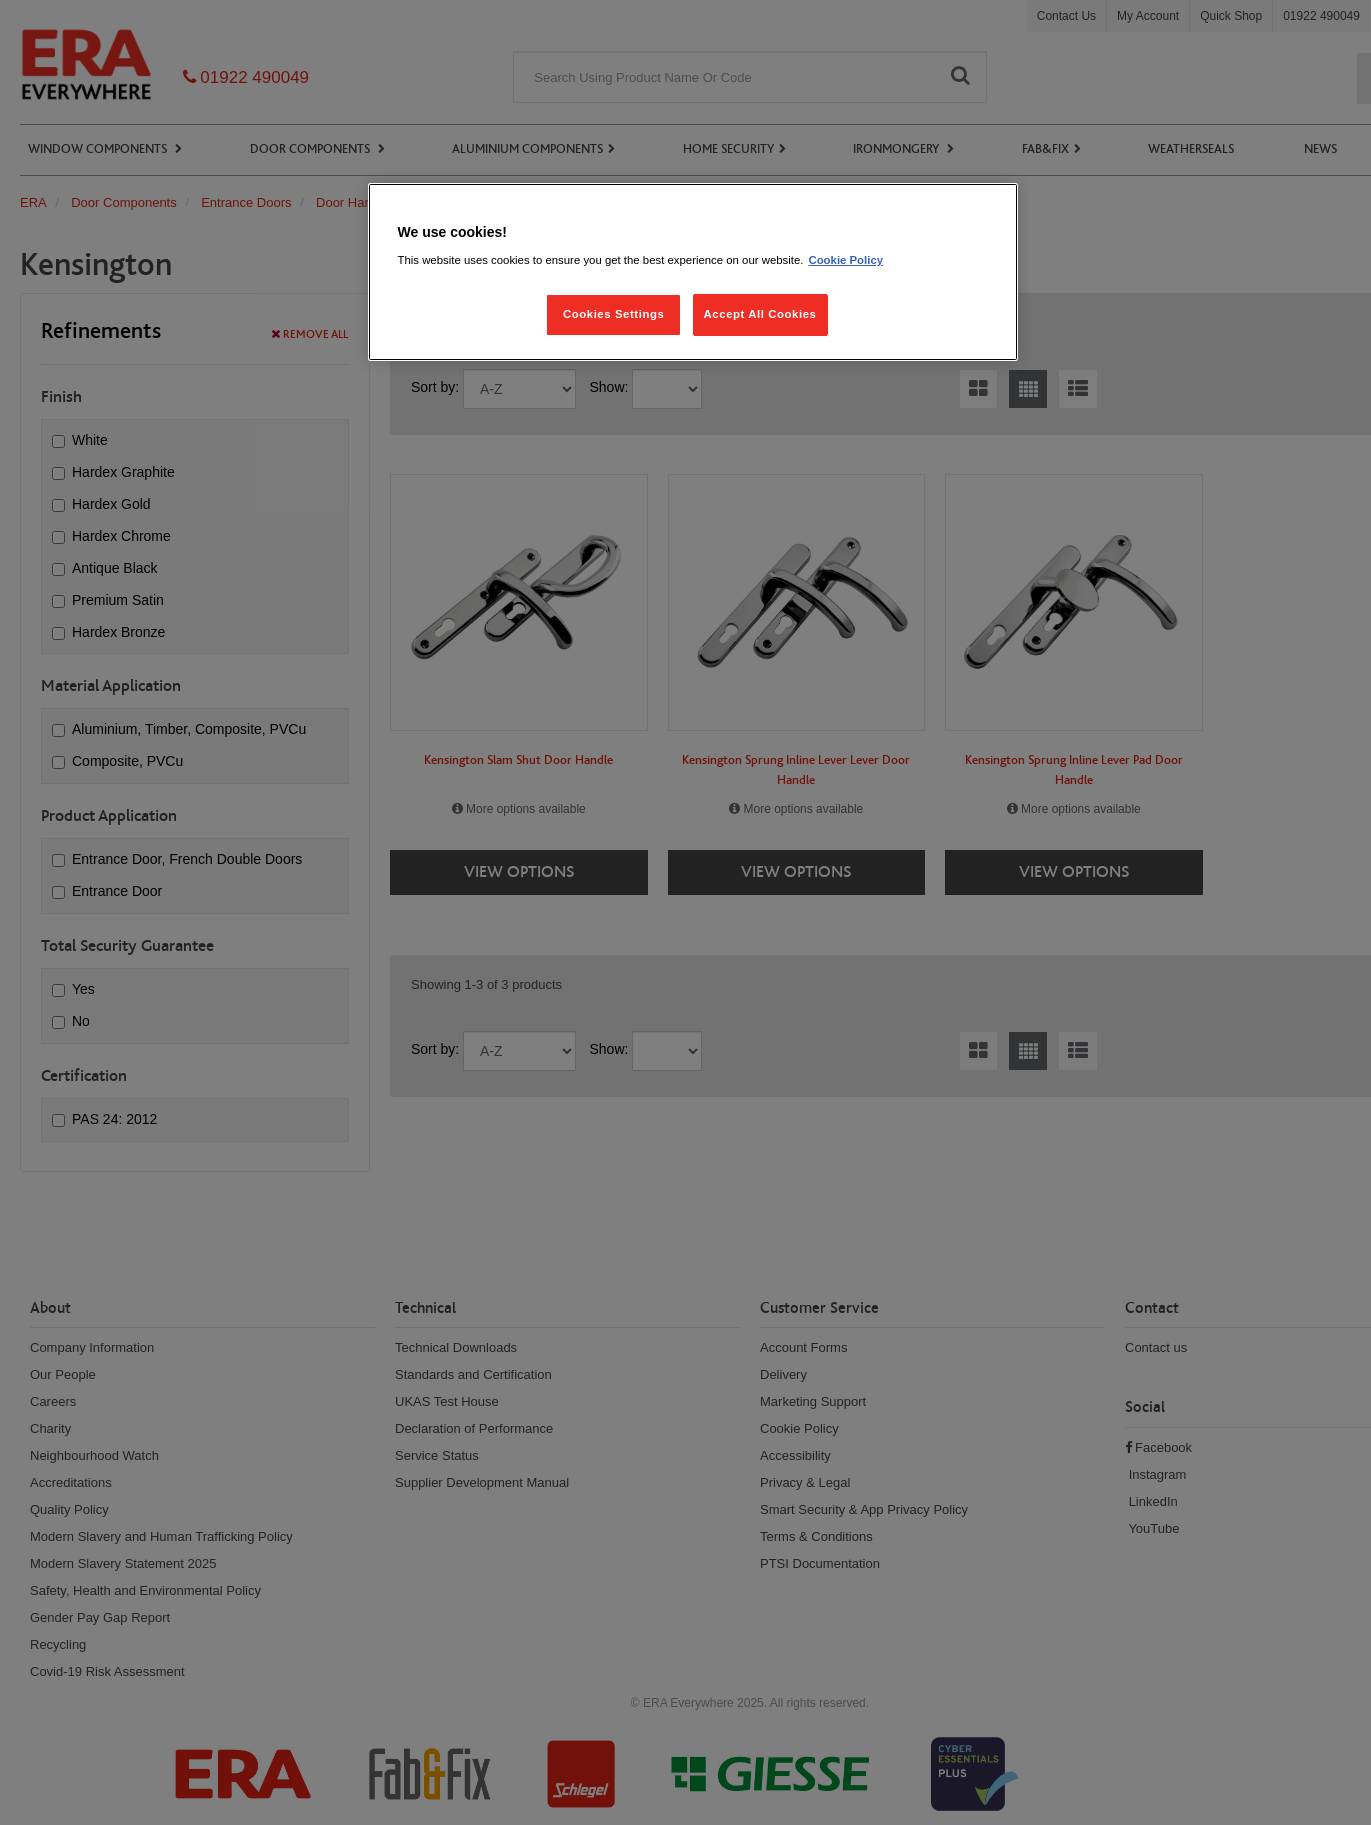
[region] (693, 272)
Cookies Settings (613, 314)
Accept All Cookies (760, 314)
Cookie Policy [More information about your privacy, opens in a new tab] (845, 260)
